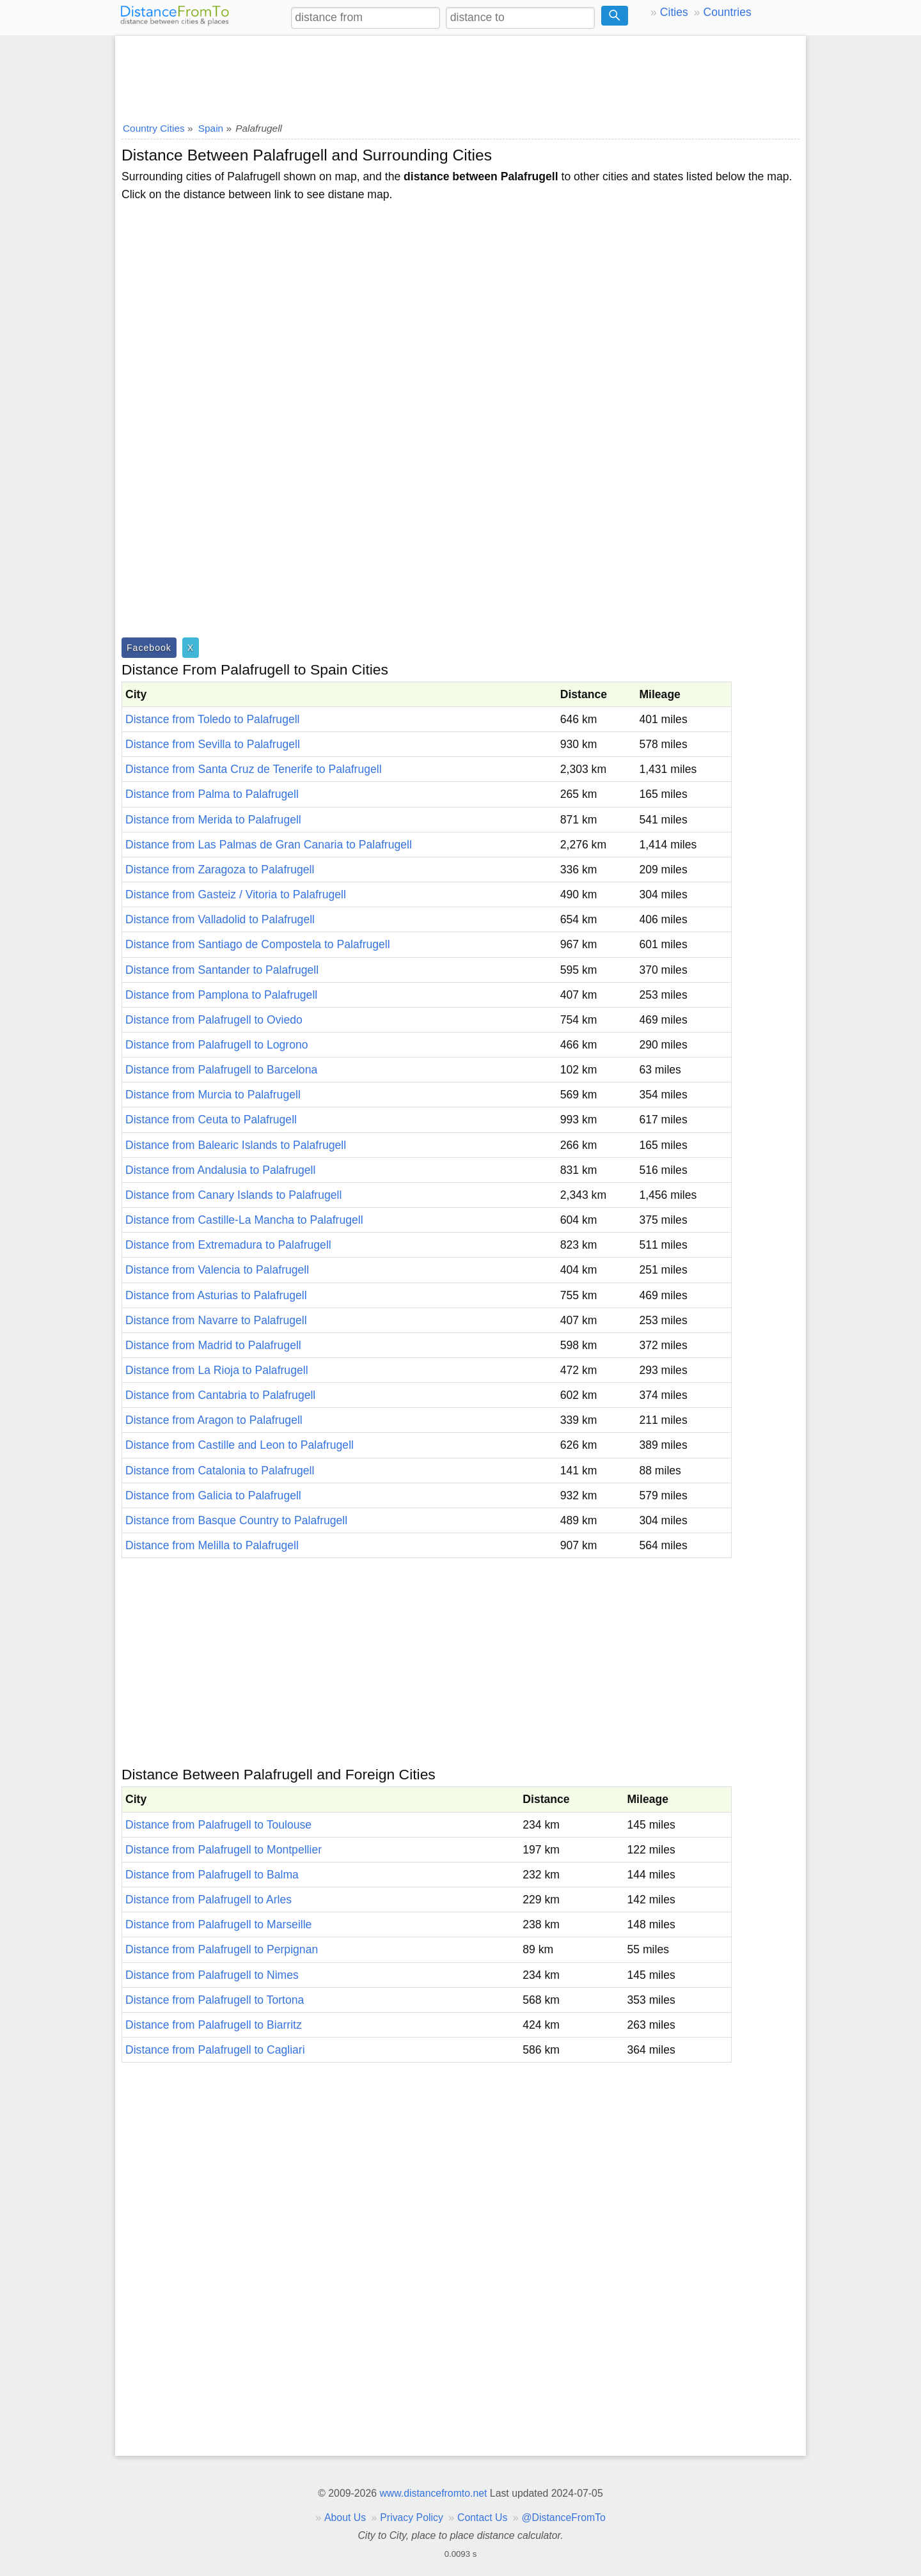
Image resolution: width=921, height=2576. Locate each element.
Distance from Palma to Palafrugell (212, 794)
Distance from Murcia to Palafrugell (213, 1094)
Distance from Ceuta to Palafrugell (211, 1119)
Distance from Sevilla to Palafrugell (212, 744)
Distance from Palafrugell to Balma (212, 1874)
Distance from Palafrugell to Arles (208, 1899)
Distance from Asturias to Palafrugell (216, 1295)
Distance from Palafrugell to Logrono (216, 1044)
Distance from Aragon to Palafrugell (214, 1420)
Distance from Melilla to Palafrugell (212, 1545)
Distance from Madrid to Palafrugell (213, 1345)
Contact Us (482, 2517)
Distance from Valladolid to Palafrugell (220, 919)
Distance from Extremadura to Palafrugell (228, 1244)
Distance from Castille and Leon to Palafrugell (239, 1445)
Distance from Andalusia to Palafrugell (220, 1170)
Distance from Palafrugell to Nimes (212, 1975)
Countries (727, 12)
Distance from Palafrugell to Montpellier (223, 1849)
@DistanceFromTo (564, 2517)
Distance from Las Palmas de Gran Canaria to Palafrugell (268, 844)
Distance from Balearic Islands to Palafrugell (235, 1145)
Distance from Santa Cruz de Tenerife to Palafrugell (253, 769)
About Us (345, 2517)
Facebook (149, 648)
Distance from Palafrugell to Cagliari (215, 2049)
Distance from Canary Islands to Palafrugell (233, 1195)
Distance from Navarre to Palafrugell (216, 1320)
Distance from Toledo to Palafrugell (212, 719)
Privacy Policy (411, 2517)
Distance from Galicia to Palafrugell (213, 1495)
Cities (674, 12)
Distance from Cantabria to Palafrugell (220, 1395)
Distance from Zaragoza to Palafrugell (219, 869)
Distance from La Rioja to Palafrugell (216, 1370)
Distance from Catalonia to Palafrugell (219, 1470)
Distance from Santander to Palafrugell (222, 970)
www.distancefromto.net (433, 2493)
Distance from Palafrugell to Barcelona (221, 1069)
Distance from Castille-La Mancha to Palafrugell (244, 1220)
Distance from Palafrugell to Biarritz (213, 2024)
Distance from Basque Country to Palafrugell (236, 1520)
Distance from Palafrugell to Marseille (218, 1924)
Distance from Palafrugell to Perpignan (221, 1949)
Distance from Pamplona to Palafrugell (221, 994)
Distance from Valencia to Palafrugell (217, 1269)
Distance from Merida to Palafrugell (213, 819)
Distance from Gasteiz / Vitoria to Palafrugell (235, 894)
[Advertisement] (460, 75)
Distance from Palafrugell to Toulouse (218, 1824)
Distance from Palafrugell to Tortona (214, 2000)
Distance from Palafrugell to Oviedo (214, 1019)
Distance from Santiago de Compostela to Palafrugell (257, 944)
